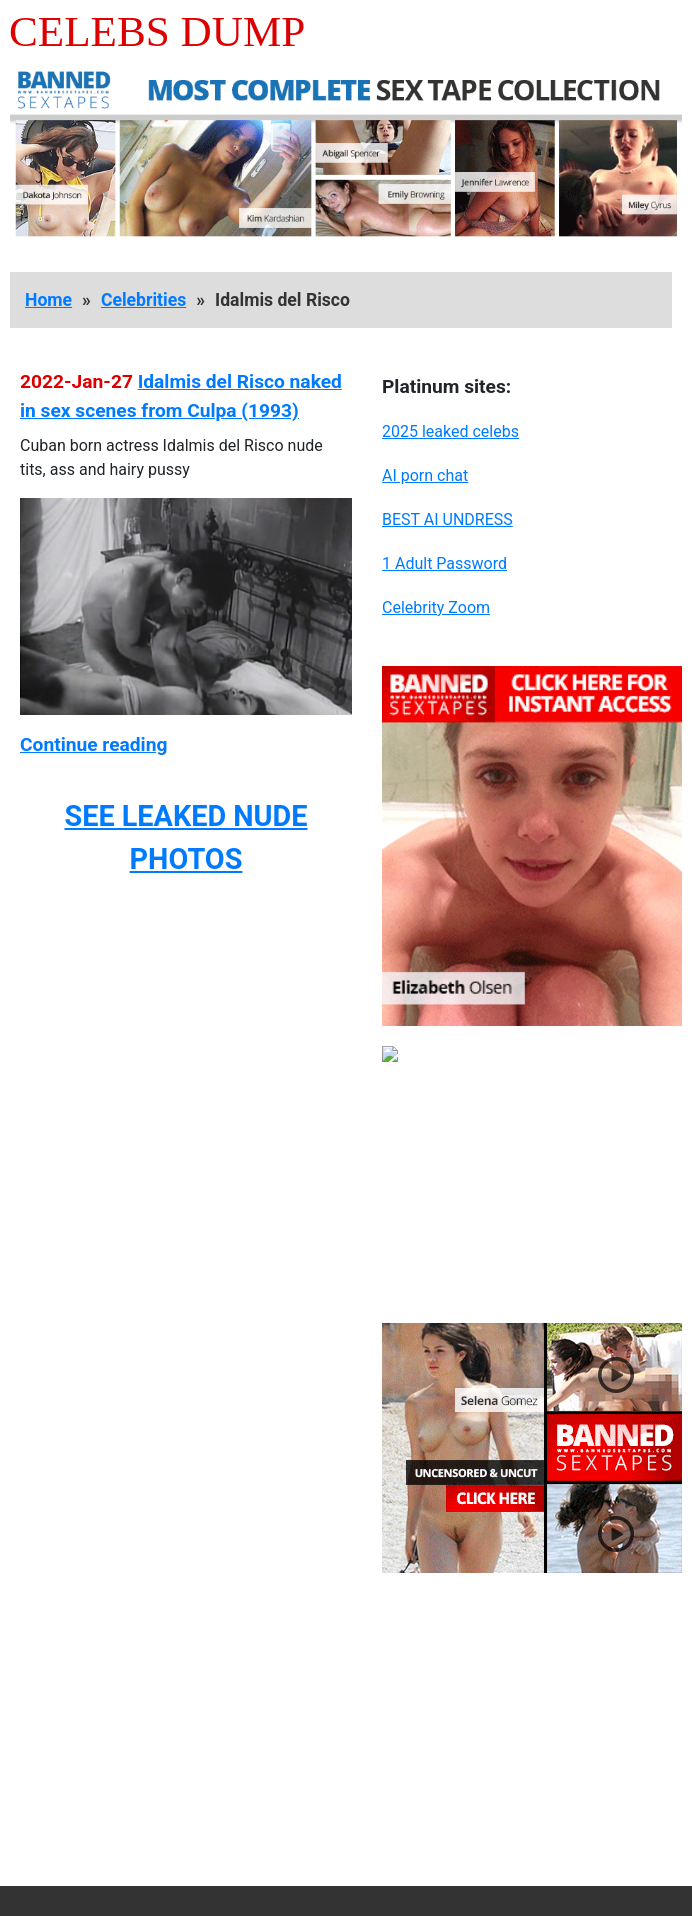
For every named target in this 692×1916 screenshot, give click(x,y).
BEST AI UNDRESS (447, 519)
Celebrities (143, 300)
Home (48, 300)
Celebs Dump (157, 31)
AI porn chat (425, 475)
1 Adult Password (444, 563)
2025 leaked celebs (450, 431)
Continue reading (93, 744)
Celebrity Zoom (436, 607)
